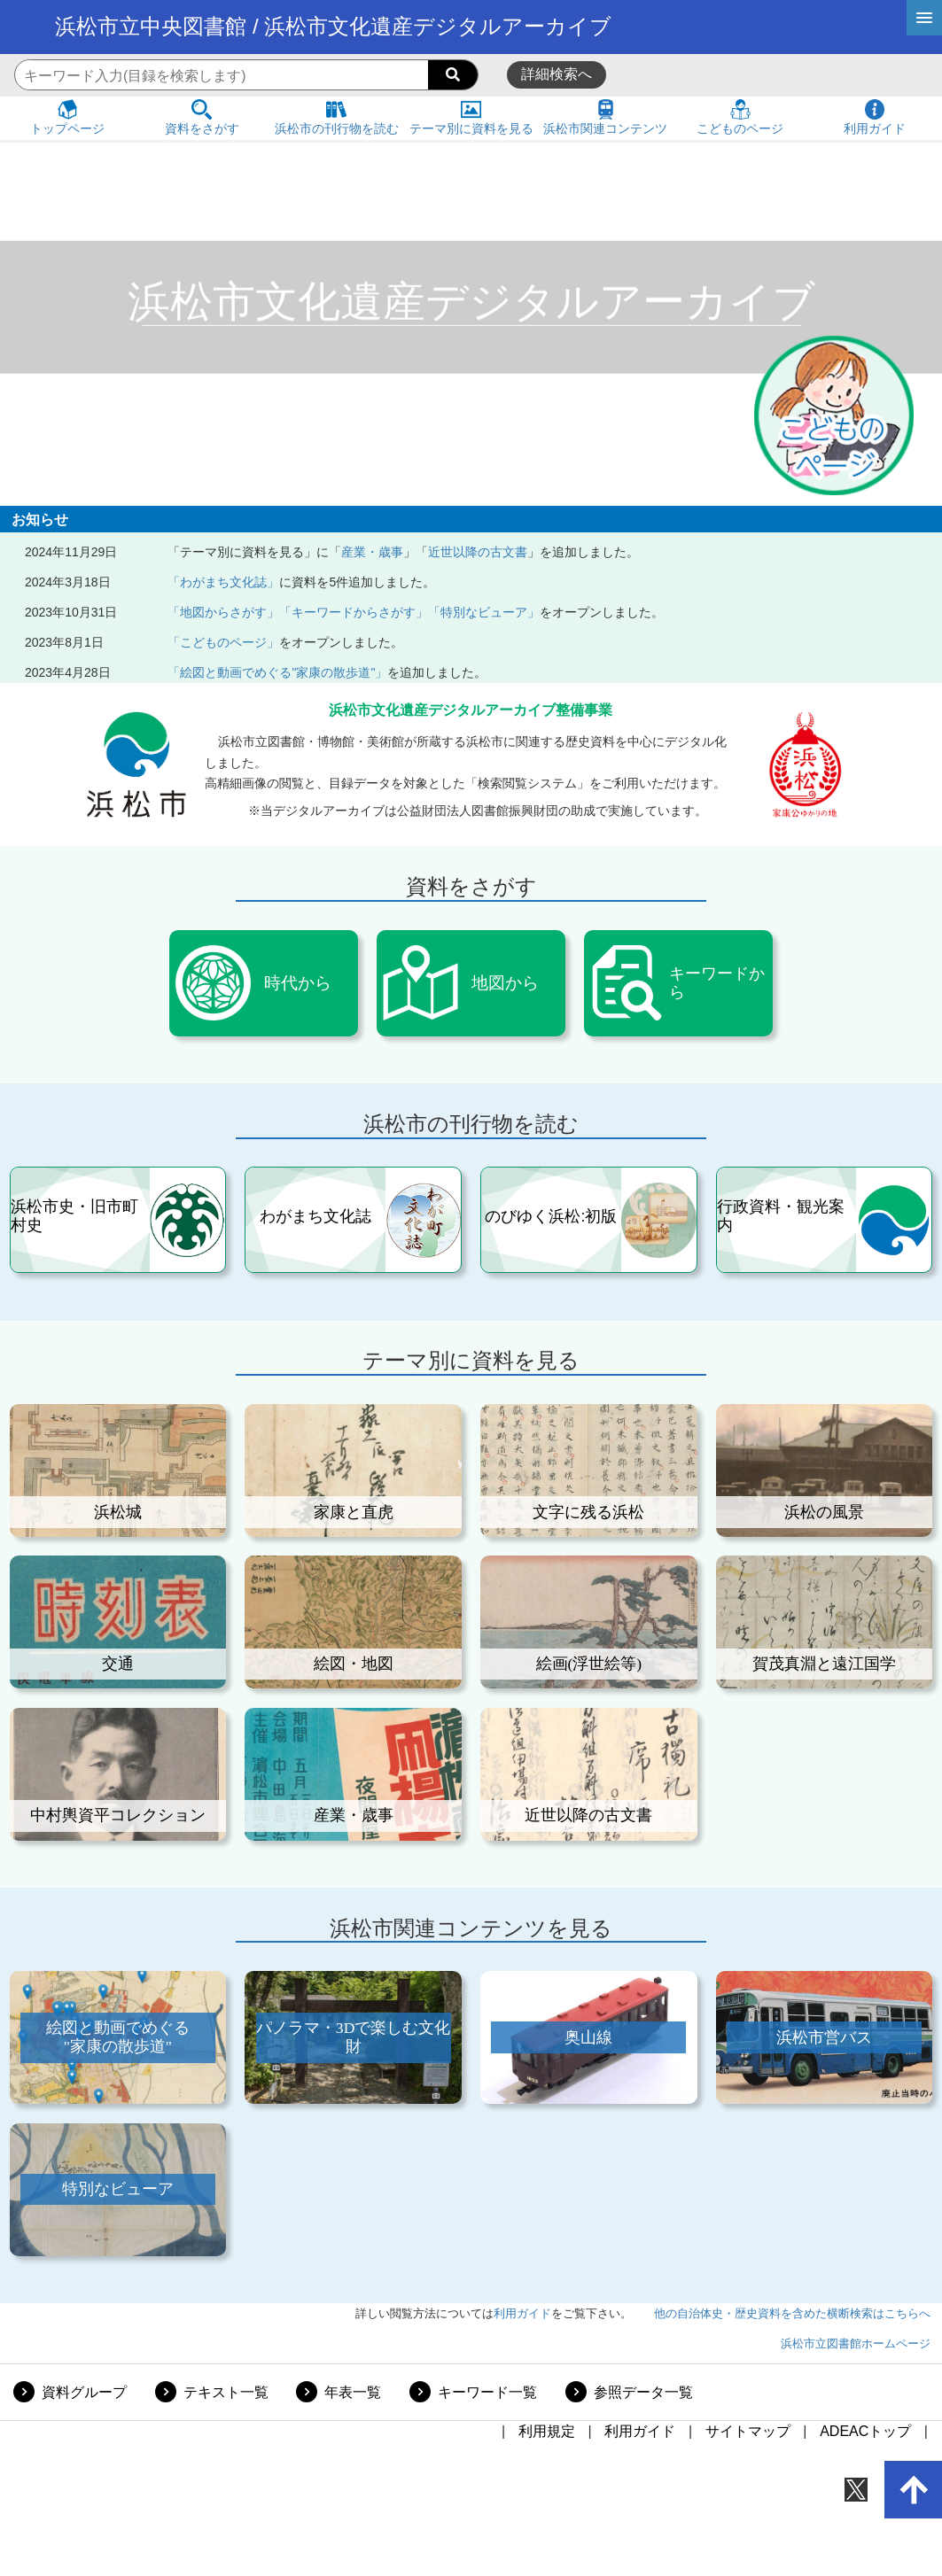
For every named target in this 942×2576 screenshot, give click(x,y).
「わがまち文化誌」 (223, 582)
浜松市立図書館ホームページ (855, 2343)
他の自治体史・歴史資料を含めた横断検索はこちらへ (792, 2313)
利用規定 (546, 2431)
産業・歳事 (372, 552)
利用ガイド (522, 2313)
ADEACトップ (865, 2431)
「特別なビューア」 (484, 612)
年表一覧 (352, 2392)
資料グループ (84, 2392)
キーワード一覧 (487, 2392)
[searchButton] (453, 75)
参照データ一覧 (643, 2392)
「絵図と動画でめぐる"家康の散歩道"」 (277, 672)
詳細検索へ (556, 73)
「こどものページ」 (223, 642)
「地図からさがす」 (223, 612)
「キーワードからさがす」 (353, 612)
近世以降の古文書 (477, 552)
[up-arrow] (913, 2489)
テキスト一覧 (226, 2392)
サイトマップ (747, 2431)
